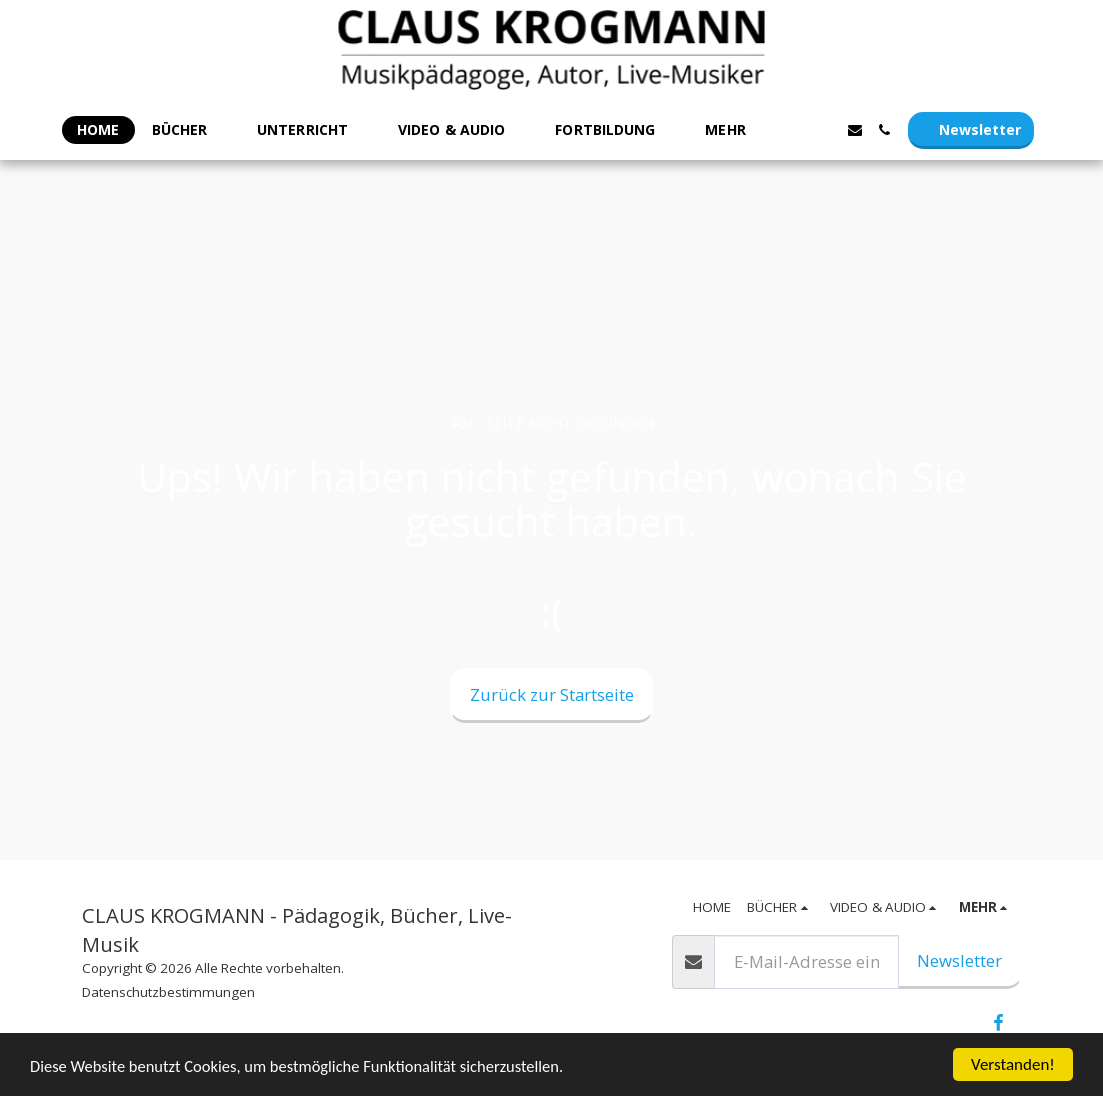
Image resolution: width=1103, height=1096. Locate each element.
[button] (189, 130)
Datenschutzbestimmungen (168, 992)
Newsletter (959, 960)
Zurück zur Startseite (552, 694)
